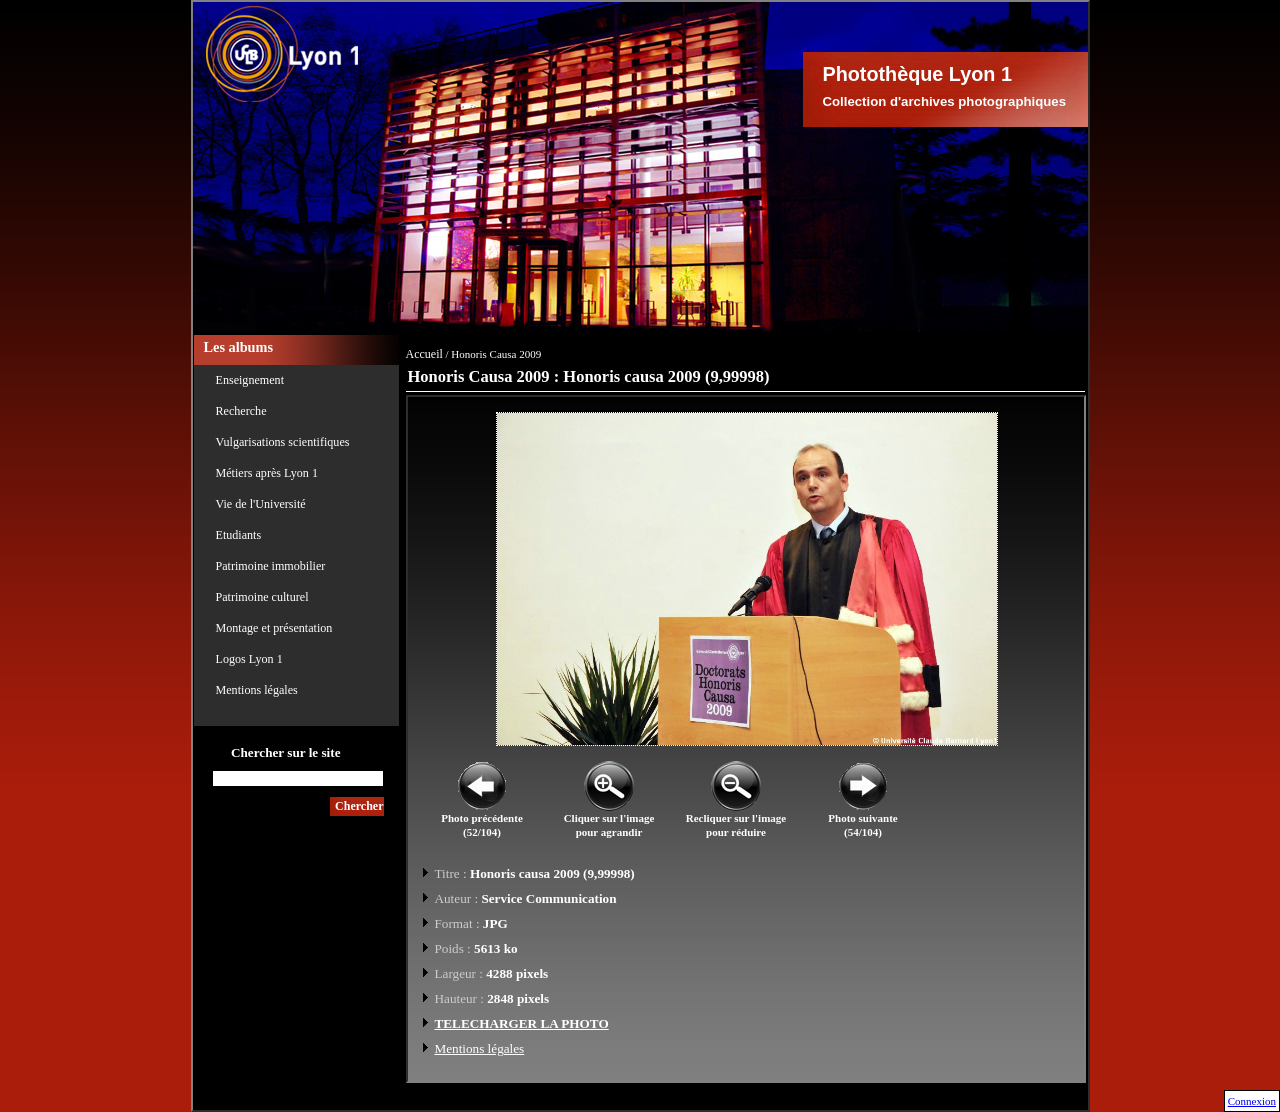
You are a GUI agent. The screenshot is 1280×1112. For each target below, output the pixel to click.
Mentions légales (257, 690)
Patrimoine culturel (262, 597)
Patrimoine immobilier (271, 566)
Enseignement (250, 380)
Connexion (1252, 1101)
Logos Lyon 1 (249, 659)
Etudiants (239, 535)
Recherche (241, 411)
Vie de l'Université (261, 504)
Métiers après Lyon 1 (267, 473)
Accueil (424, 354)
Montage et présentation (274, 628)
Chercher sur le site (286, 752)
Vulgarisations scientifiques (283, 442)
